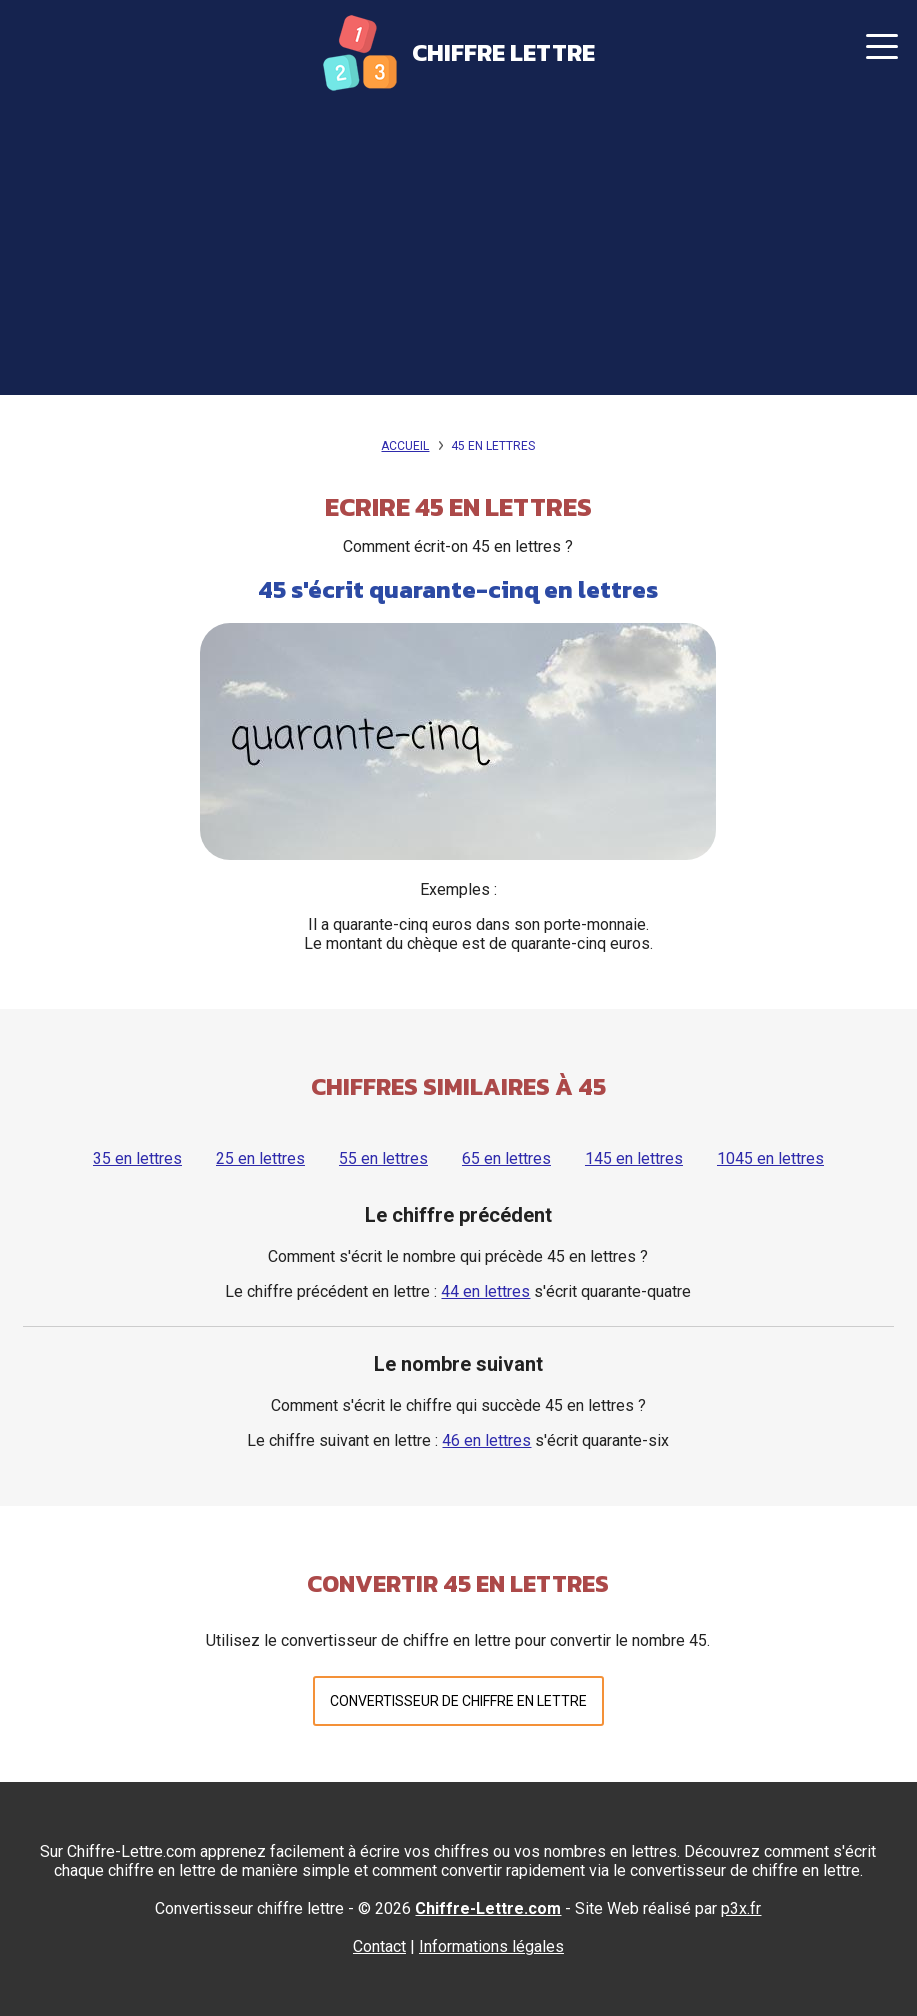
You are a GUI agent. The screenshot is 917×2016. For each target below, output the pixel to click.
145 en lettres (634, 1158)
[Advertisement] (458, 255)
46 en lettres (486, 1440)
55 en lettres (383, 1158)
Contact (379, 1946)
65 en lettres (506, 1158)
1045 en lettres (770, 1158)
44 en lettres (485, 1291)
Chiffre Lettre (503, 52)
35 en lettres (137, 1158)
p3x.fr (741, 1908)
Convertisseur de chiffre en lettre (458, 1701)
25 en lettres (260, 1158)
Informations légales (491, 1946)
